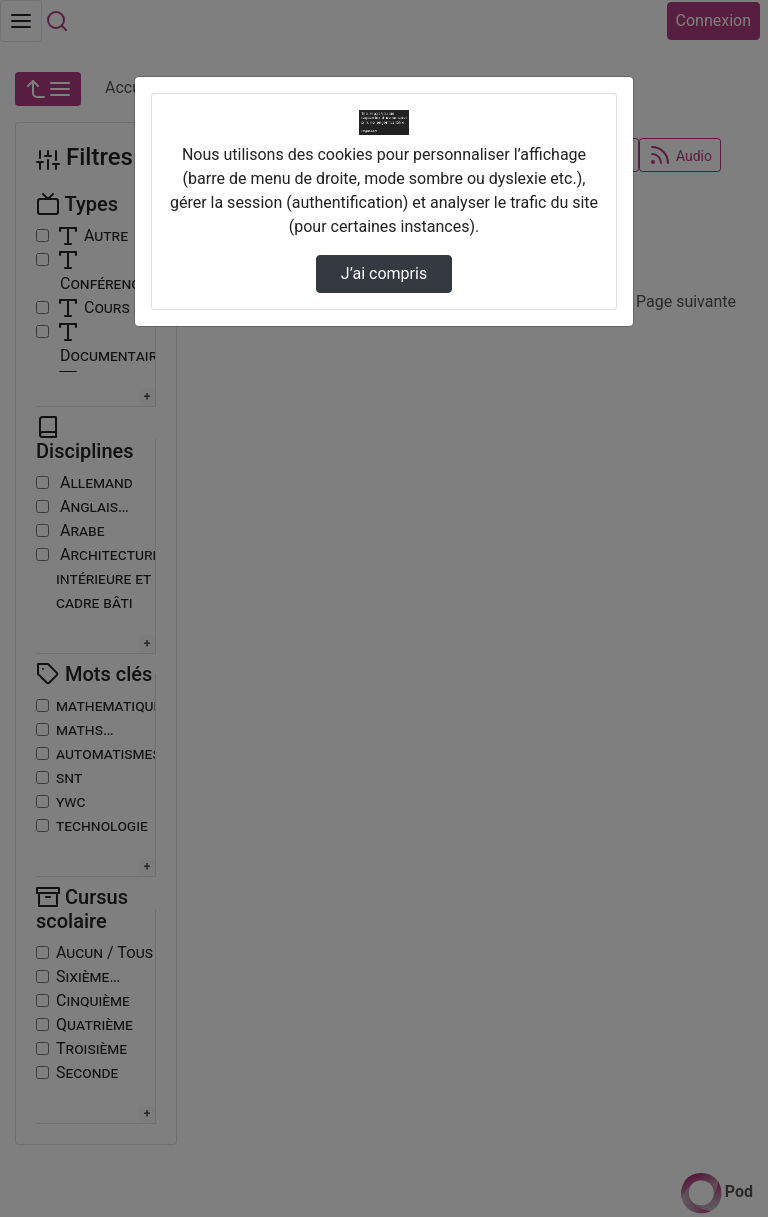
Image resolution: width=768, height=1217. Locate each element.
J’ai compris (384, 273)
